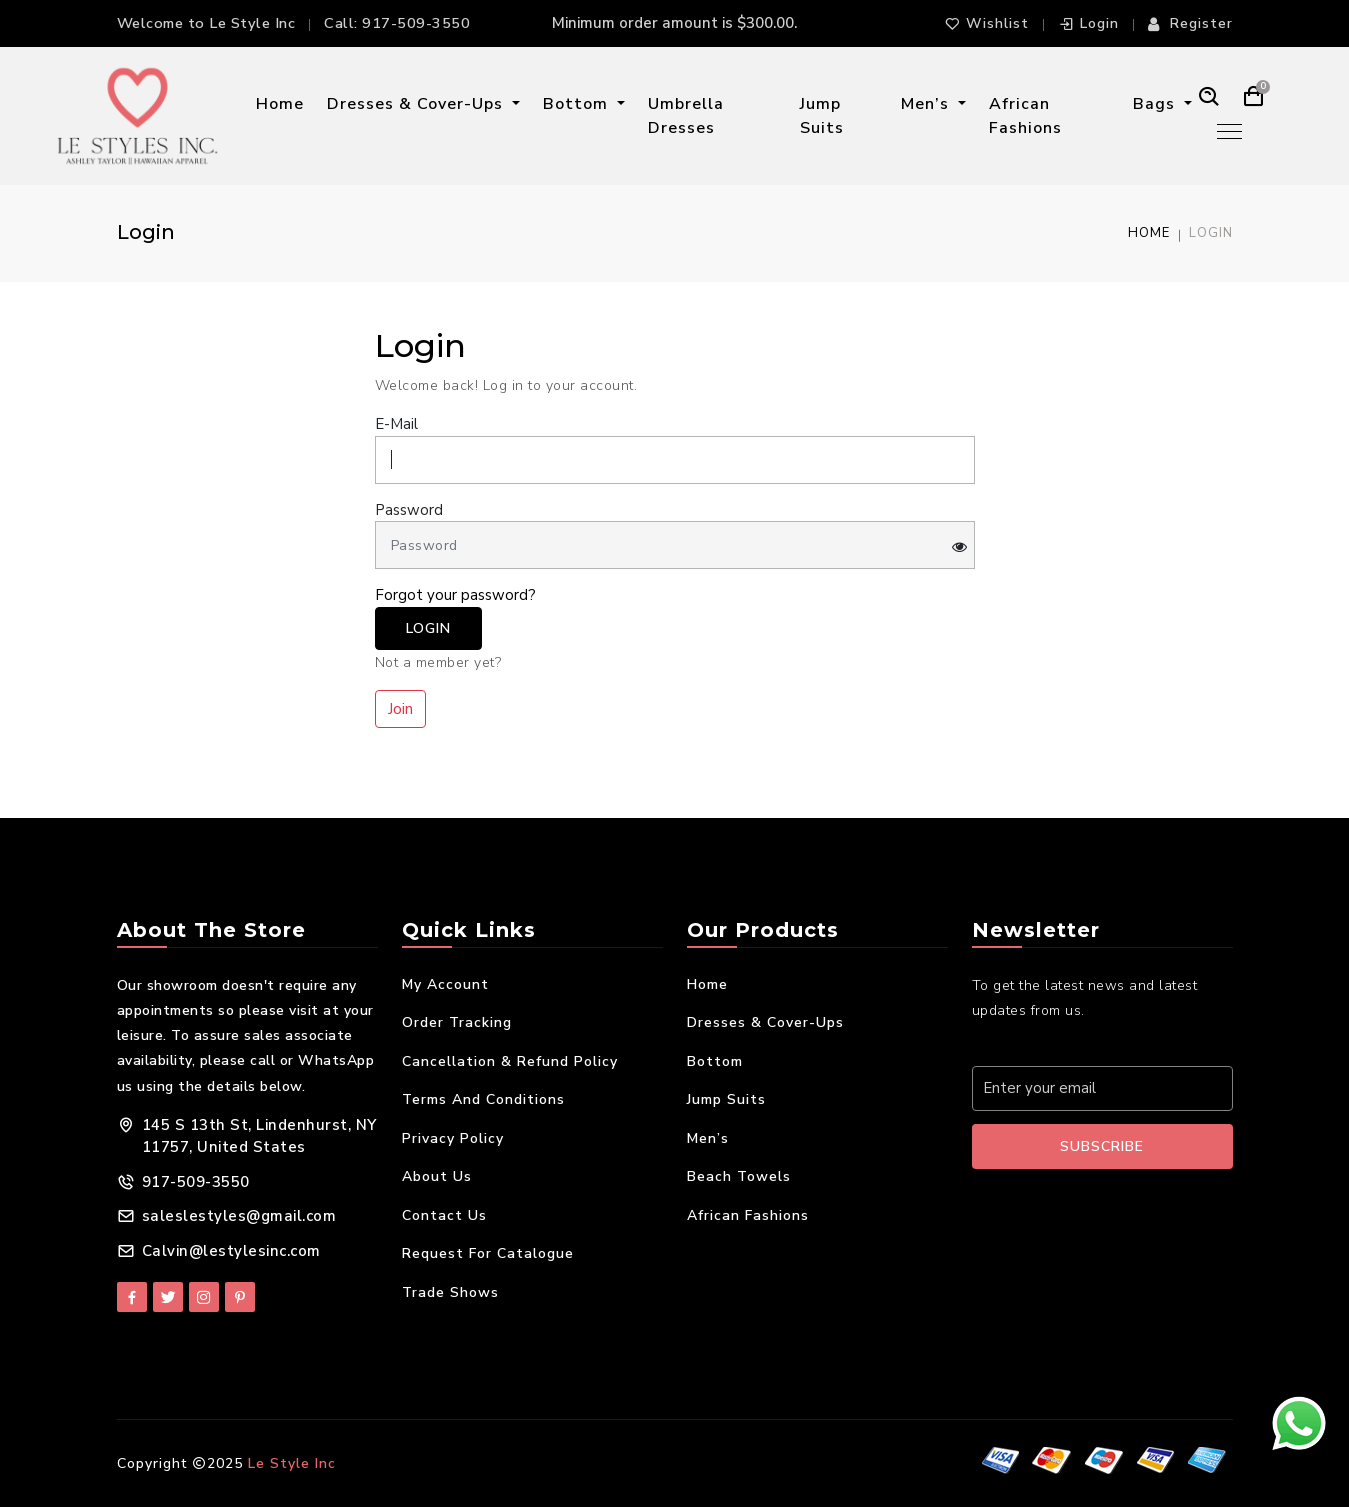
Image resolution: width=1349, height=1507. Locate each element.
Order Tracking (457, 1022)
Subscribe (1102, 1146)
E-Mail (396, 424)
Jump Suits (822, 116)
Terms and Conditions (483, 1099)
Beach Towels (739, 1176)
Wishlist (986, 23)
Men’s (927, 104)
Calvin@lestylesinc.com (231, 1251)
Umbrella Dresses (686, 116)
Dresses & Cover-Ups (417, 104)
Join (400, 709)
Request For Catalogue (488, 1253)
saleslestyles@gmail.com (239, 1216)
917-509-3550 (416, 23)
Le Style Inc (292, 1463)
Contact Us (444, 1215)
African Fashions (1025, 116)
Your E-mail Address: (1056, 1044)
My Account (445, 984)
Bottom (578, 104)
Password (409, 510)
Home (280, 104)
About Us (437, 1176)
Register (1190, 23)
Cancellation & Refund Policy (510, 1061)
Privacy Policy (453, 1138)
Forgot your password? (455, 595)
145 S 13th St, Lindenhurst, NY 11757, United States (259, 1136)
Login (1088, 23)
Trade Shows (450, 1292)
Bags (1156, 104)
